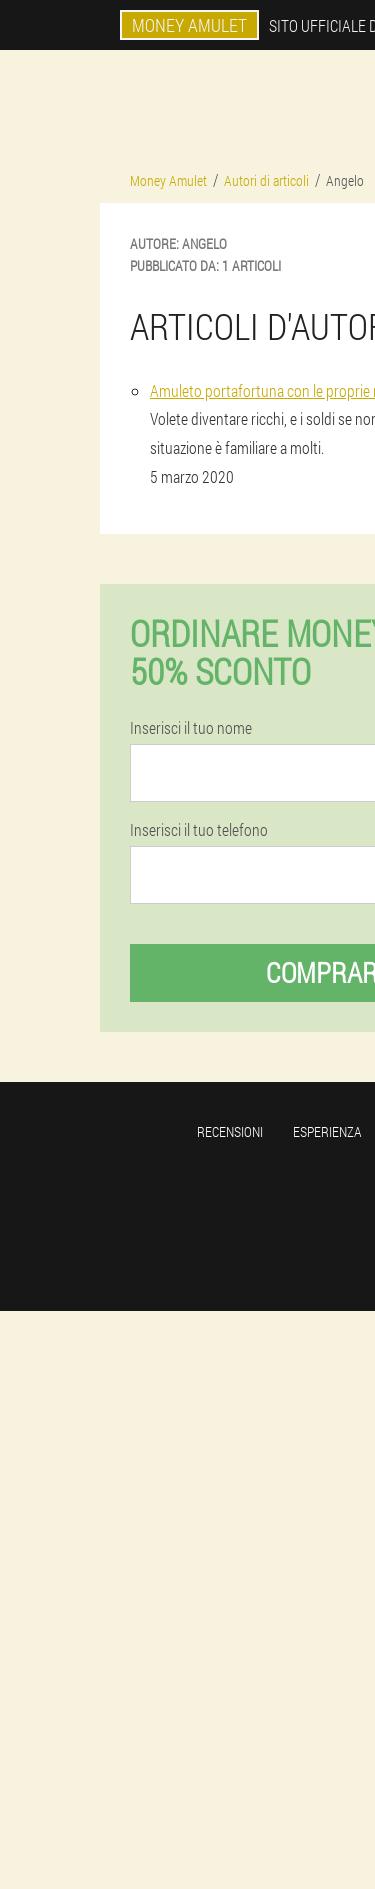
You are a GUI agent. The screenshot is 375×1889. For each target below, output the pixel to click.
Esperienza (327, 1131)
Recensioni (230, 1131)
